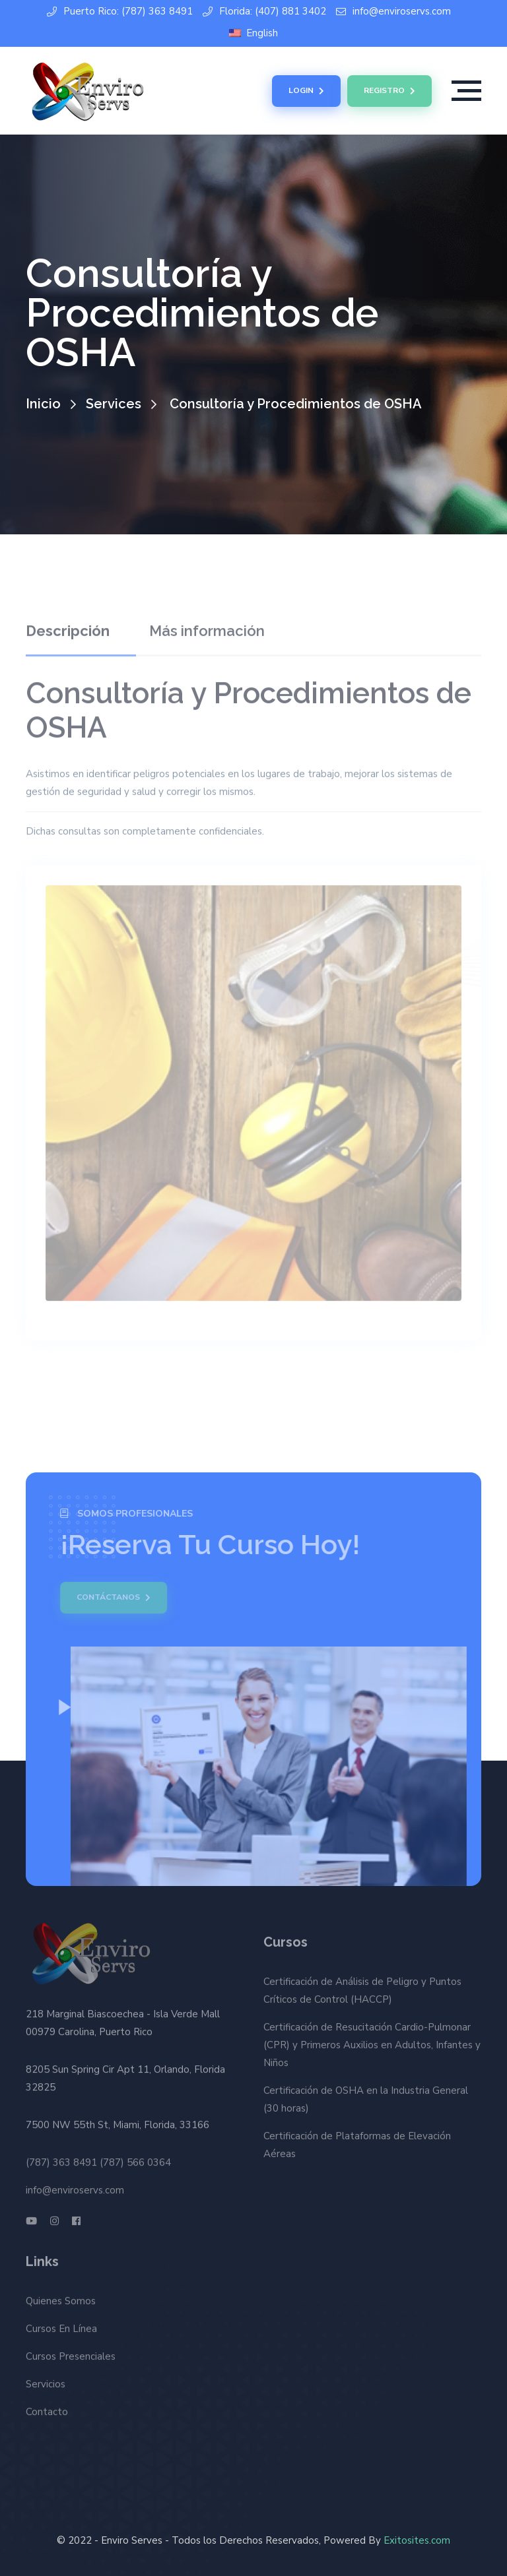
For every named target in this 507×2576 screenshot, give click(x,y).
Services (113, 404)
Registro (389, 91)
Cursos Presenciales (71, 2351)
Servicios (45, 2378)
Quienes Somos (61, 2295)
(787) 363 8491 (61, 2157)
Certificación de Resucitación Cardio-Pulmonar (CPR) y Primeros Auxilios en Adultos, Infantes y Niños (372, 2050)
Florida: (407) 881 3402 (264, 11)
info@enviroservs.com (393, 11)
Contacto (47, 2406)
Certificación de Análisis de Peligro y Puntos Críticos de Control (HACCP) (362, 1995)
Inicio (43, 404)
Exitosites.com (417, 2540)
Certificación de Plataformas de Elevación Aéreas (357, 2150)
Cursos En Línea (61, 2323)
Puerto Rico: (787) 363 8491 (120, 11)
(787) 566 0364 (135, 2157)
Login (306, 91)
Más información (207, 626)
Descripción (68, 626)
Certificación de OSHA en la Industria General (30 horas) (365, 2104)
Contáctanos (108, 1598)
